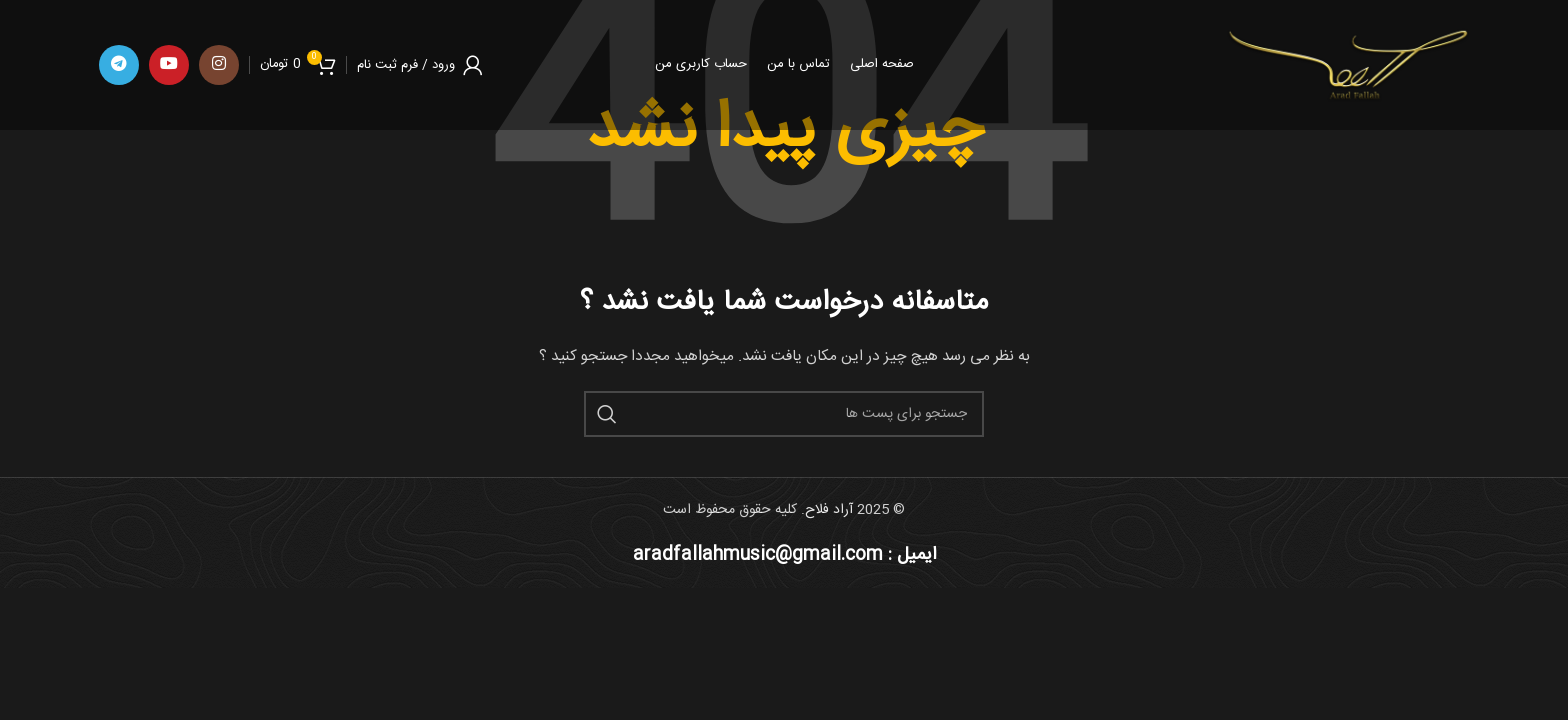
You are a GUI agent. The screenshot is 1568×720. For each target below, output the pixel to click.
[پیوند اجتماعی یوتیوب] (169, 65)
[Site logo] (1346, 66)
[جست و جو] (784, 414)
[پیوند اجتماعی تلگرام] (119, 65)
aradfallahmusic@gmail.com (758, 555)
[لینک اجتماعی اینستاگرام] (219, 65)
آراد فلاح (829, 510)
